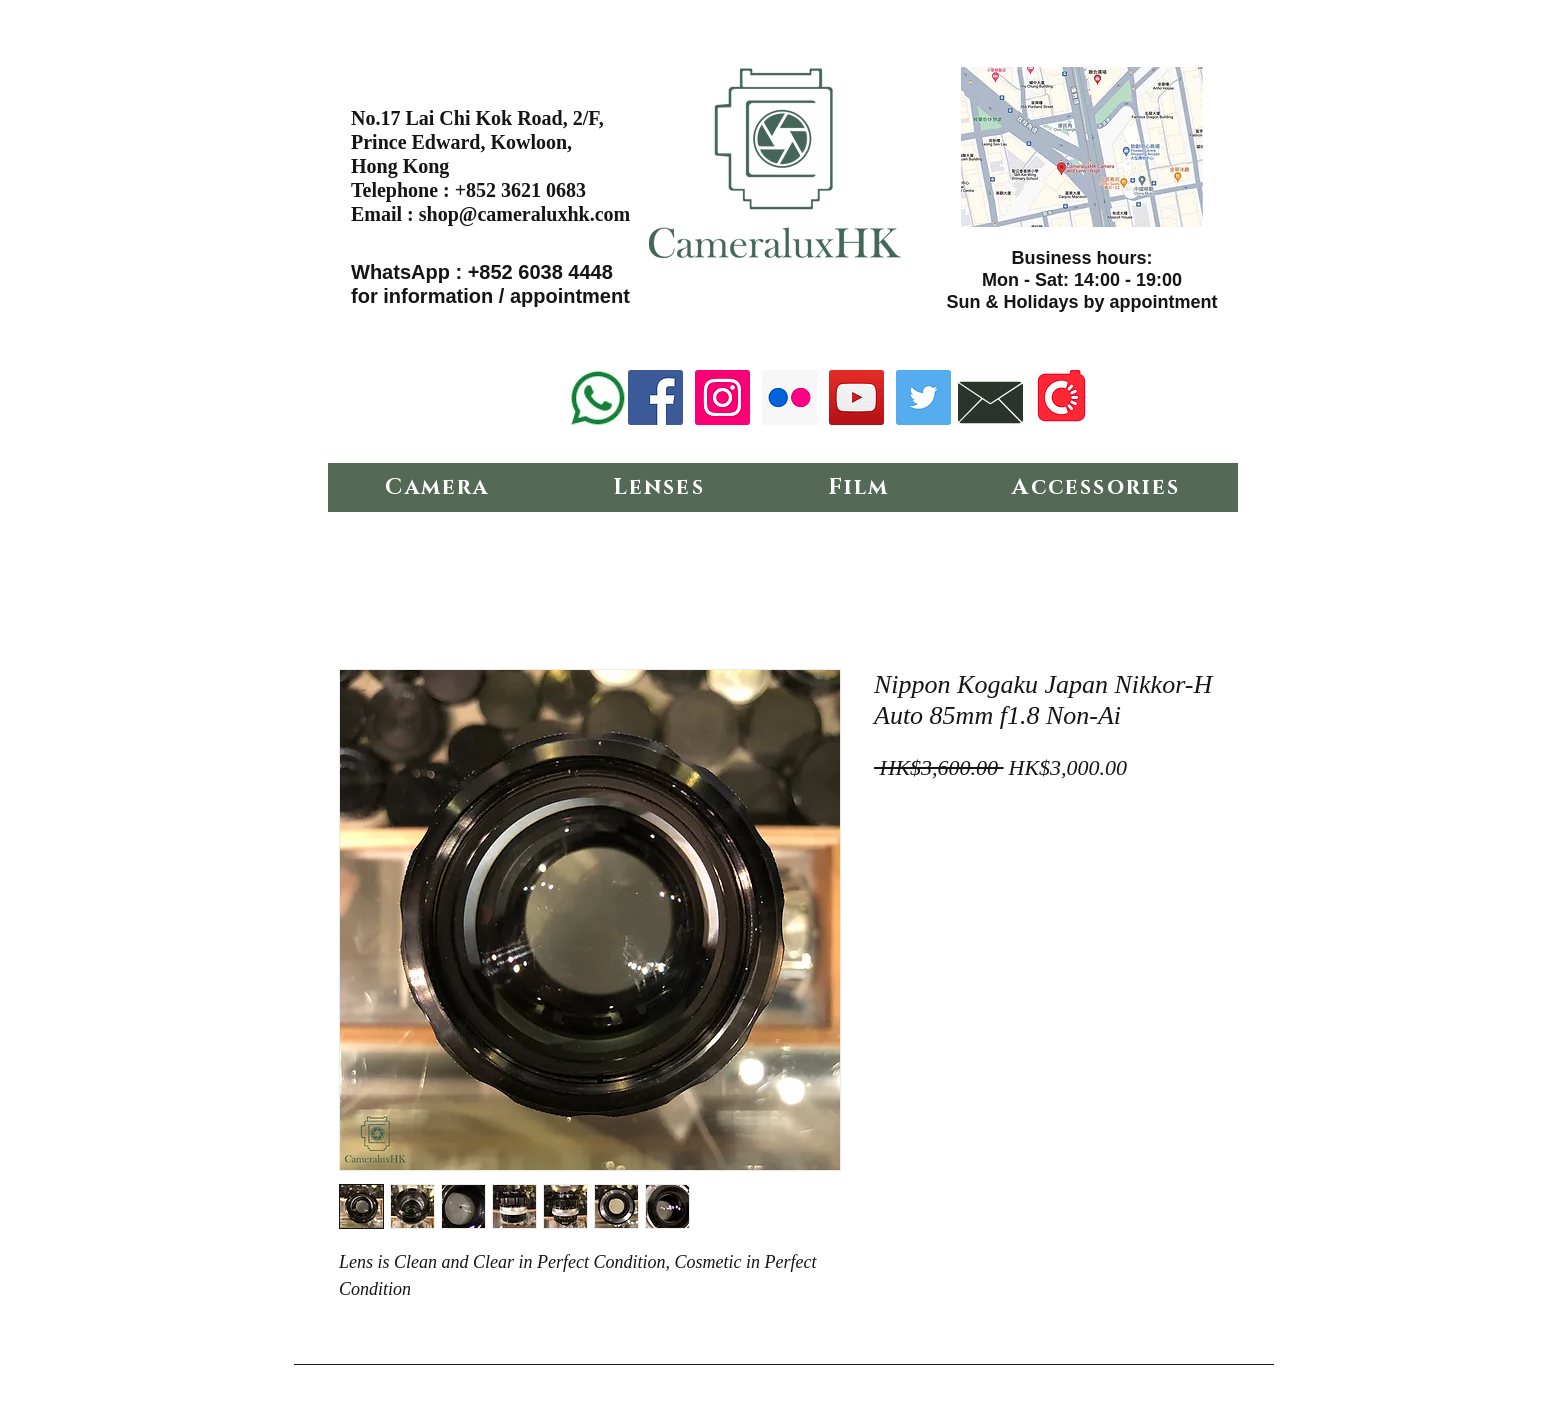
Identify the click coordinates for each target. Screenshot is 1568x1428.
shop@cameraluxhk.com (524, 214)
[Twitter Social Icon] (923, 397)
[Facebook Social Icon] (655, 397)
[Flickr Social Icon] (789, 397)
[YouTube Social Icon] (856, 397)
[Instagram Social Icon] (722, 397)
